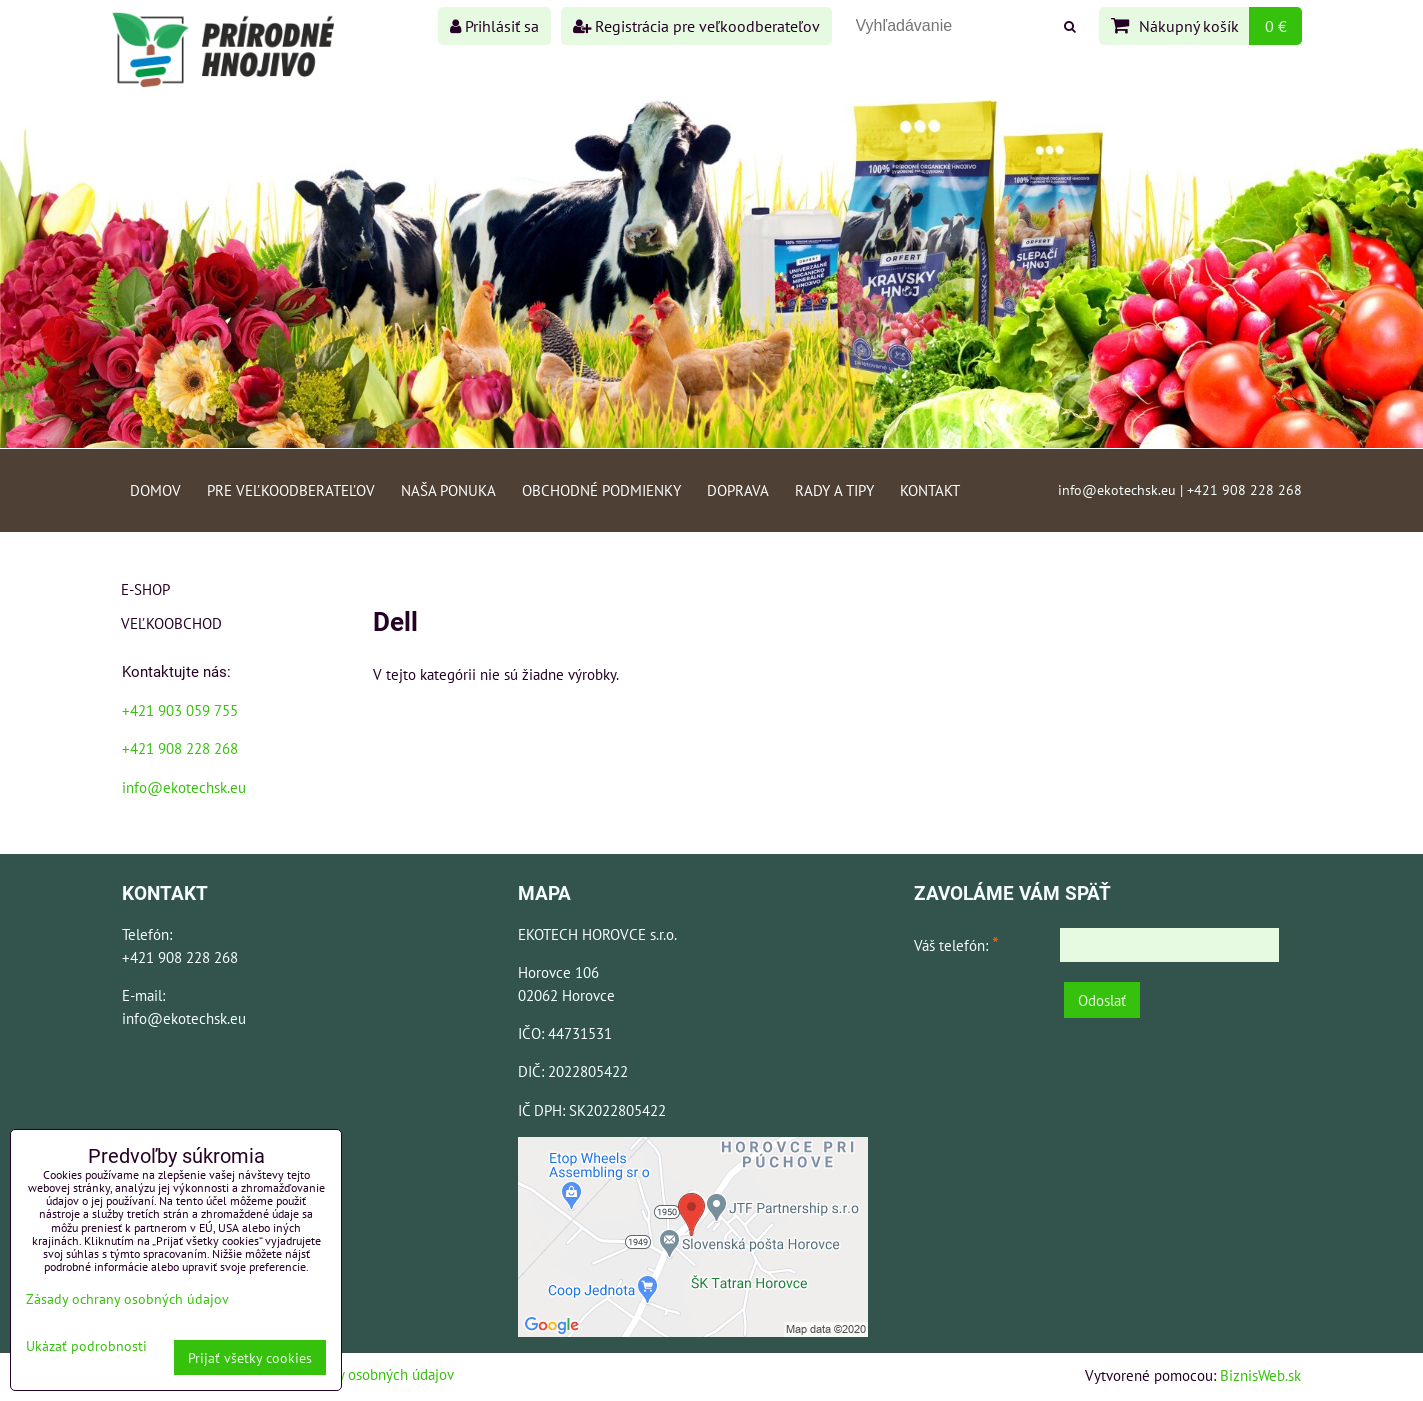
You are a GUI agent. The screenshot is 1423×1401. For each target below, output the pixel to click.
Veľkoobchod (171, 623)
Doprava (738, 490)
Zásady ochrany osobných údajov (351, 1374)
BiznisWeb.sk (1260, 1375)
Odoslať (1102, 1000)
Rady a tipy (834, 490)
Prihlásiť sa (494, 26)
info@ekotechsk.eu (184, 787)
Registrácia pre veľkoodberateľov (696, 26)
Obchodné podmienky (601, 490)
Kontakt (930, 490)
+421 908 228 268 (180, 748)
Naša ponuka (448, 490)
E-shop (145, 589)
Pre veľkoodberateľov (291, 490)
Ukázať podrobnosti (86, 1346)
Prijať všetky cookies (250, 1357)
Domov (155, 490)
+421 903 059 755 (180, 710)
